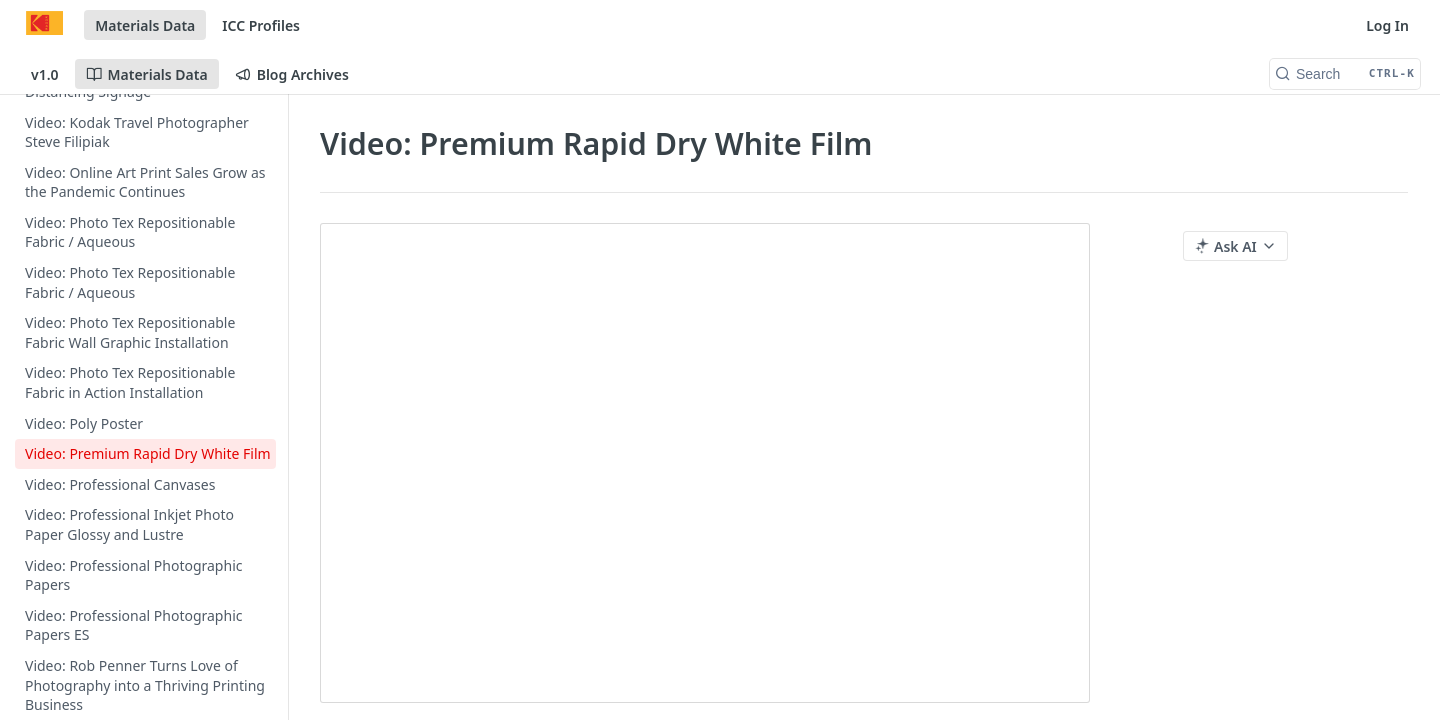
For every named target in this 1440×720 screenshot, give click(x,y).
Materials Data (145, 25)
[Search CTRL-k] (1345, 74)
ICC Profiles (261, 25)
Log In (1387, 25)
